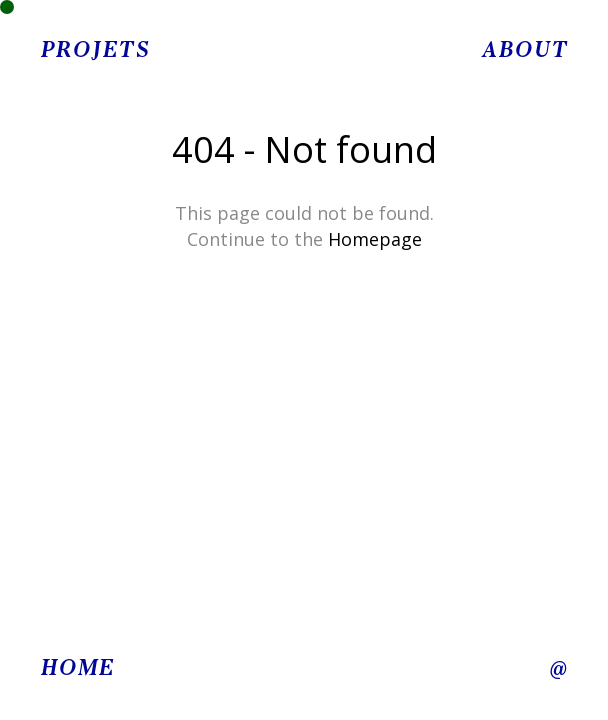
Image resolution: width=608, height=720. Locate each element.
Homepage (375, 239)
